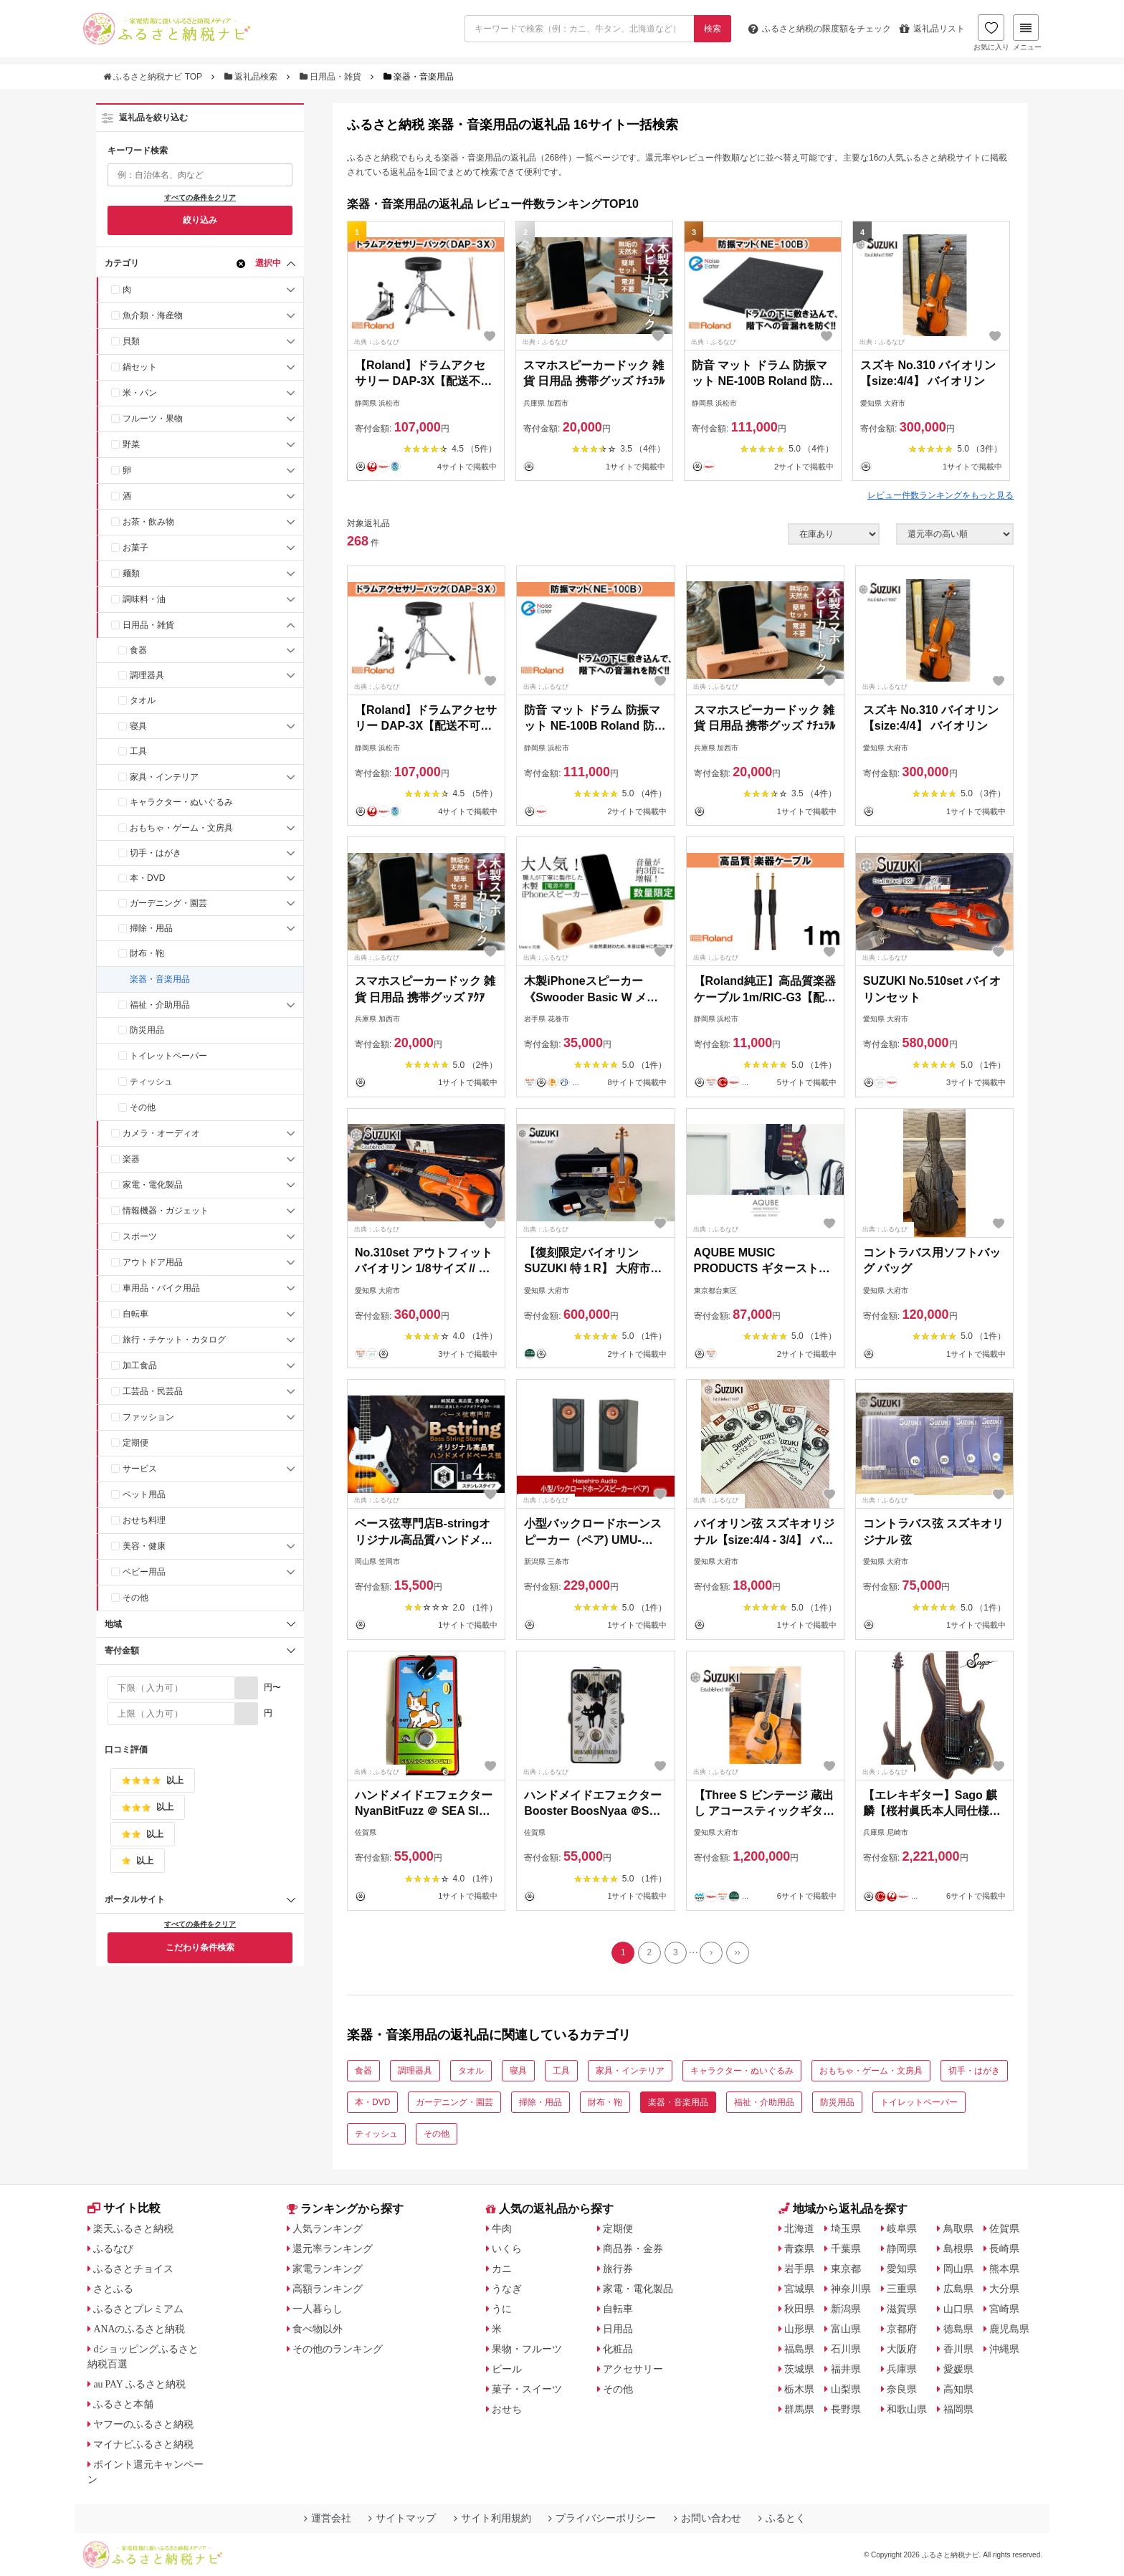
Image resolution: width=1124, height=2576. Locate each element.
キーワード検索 (138, 151)
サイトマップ (402, 2519)
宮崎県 (1005, 2309)
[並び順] (955, 534)
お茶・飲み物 (148, 522)
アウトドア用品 (153, 1262)
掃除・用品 (151, 928)
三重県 (902, 2289)
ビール (507, 2370)
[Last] (738, 1953)
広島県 (958, 2289)
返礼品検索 (252, 77)
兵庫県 (902, 2370)
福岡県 (958, 2410)
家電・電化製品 (153, 1185)
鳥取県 (958, 2229)
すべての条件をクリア (200, 197)
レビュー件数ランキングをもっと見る (940, 495)
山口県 (958, 2309)
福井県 (846, 2370)
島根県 (958, 2249)
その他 (143, 1107)
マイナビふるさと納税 (144, 2445)
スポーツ (140, 1236)
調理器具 (147, 675)
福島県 (800, 2349)
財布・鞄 (147, 953)
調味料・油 (144, 599)
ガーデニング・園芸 (168, 903)
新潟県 (846, 2309)
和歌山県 (907, 2410)
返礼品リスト (930, 28)
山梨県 (846, 2390)
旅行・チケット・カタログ (174, 1340)
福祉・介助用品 (160, 1005)
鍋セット (140, 367)
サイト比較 (124, 2209)
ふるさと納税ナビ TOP (153, 77)
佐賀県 (1005, 2229)
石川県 (846, 2349)
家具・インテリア (164, 777)
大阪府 (902, 2349)
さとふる (114, 2289)
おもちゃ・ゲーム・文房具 (181, 828)
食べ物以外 (318, 2329)
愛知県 (902, 2269)
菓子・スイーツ (527, 2390)
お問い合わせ (707, 2519)
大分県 (1005, 2289)
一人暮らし (318, 2309)
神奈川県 (851, 2289)
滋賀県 (902, 2309)
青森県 (800, 2249)
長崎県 (1005, 2249)
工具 (138, 751)
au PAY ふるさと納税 (141, 2385)
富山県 (846, 2329)
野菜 (131, 444)
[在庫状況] (834, 534)
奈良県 (902, 2390)
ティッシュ (151, 1082)
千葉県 (846, 2249)
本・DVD (147, 878)
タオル (143, 700)
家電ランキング (328, 2269)
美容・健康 (144, 1546)
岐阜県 (902, 2229)
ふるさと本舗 (124, 2405)
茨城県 (800, 2370)
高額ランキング (328, 2289)
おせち (507, 2410)
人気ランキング (328, 2229)
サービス (140, 1469)
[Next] (712, 1953)
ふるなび (114, 2249)
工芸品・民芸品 (153, 1391)
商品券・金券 (634, 2249)
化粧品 (619, 2349)
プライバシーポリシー (602, 2519)
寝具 (138, 726)
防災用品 (147, 1030)
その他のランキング (338, 2349)
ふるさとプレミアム (139, 2309)
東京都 (846, 2269)
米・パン (140, 393)
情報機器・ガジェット (166, 1211)
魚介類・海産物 (153, 315)
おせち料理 (144, 1520)
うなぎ (507, 2289)
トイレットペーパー (168, 1056)
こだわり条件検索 (200, 1947)
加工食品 (140, 1365)
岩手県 (800, 2269)
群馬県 (800, 2410)
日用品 (619, 2329)
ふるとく (782, 2519)
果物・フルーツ (527, 2349)
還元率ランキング (333, 2249)
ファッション (148, 1417)
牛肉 (502, 2229)
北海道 (800, 2229)
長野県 (846, 2410)
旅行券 (619, 2269)
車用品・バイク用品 (161, 1288)
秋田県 (800, 2309)
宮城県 (800, 2289)
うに (502, 2309)
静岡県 (902, 2249)
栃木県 (800, 2390)
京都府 (902, 2329)
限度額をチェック (818, 29)
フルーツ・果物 (153, 419)
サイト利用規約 (492, 2519)
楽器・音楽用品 (160, 979)
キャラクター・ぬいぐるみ (181, 802)
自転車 (135, 1314)
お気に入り (990, 33)
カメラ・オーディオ (161, 1133)
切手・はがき (155, 853)
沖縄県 (1005, 2349)
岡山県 (958, 2269)
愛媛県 (958, 2370)
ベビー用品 (144, 1572)
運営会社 (327, 2519)
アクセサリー (634, 2370)
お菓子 (135, 548)
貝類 (131, 341)
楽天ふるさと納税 (134, 2229)
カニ (502, 2269)
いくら (507, 2249)
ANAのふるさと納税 (140, 2329)
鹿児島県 (1010, 2329)
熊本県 (1005, 2269)
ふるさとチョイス (134, 2269)
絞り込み (200, 220)
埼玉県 (846, 2229)
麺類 (131, 573)
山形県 (800, 2329)
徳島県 (958, 2329)
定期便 (135, 1443)
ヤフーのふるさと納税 (144, 2425)
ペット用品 (144, 1494)
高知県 (958, 2390)
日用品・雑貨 (332, 77)
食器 (138, 650)
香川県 (958, 2349)
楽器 (131, 1159)
